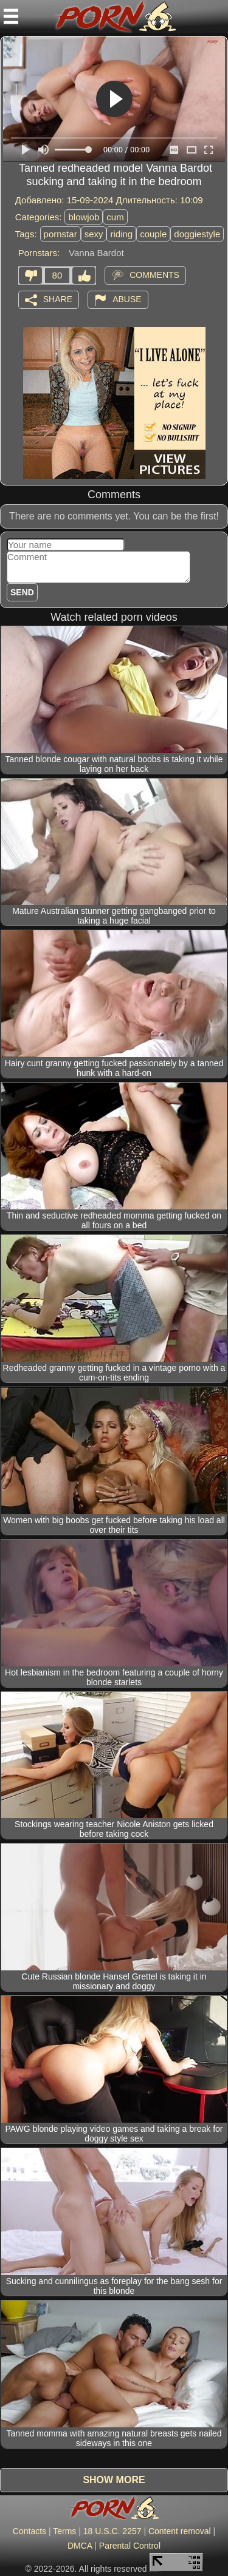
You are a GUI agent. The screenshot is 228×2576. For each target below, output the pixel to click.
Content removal (179, 2531)
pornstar (60, 234)
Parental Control (130, 2546)
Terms (64, 2531)
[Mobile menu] (11, 16)
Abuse (126, 298)
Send (22, 592)
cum (114, 217)
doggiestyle (197, 234)
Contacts (29, 2531)
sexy (94, 234)
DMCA (79, 2546)
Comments (154, 274)
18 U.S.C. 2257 (112, 2531)
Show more (114, 2480)
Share (57, 298)
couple (153, 234)
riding (121, 234)
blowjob (83, 217)
